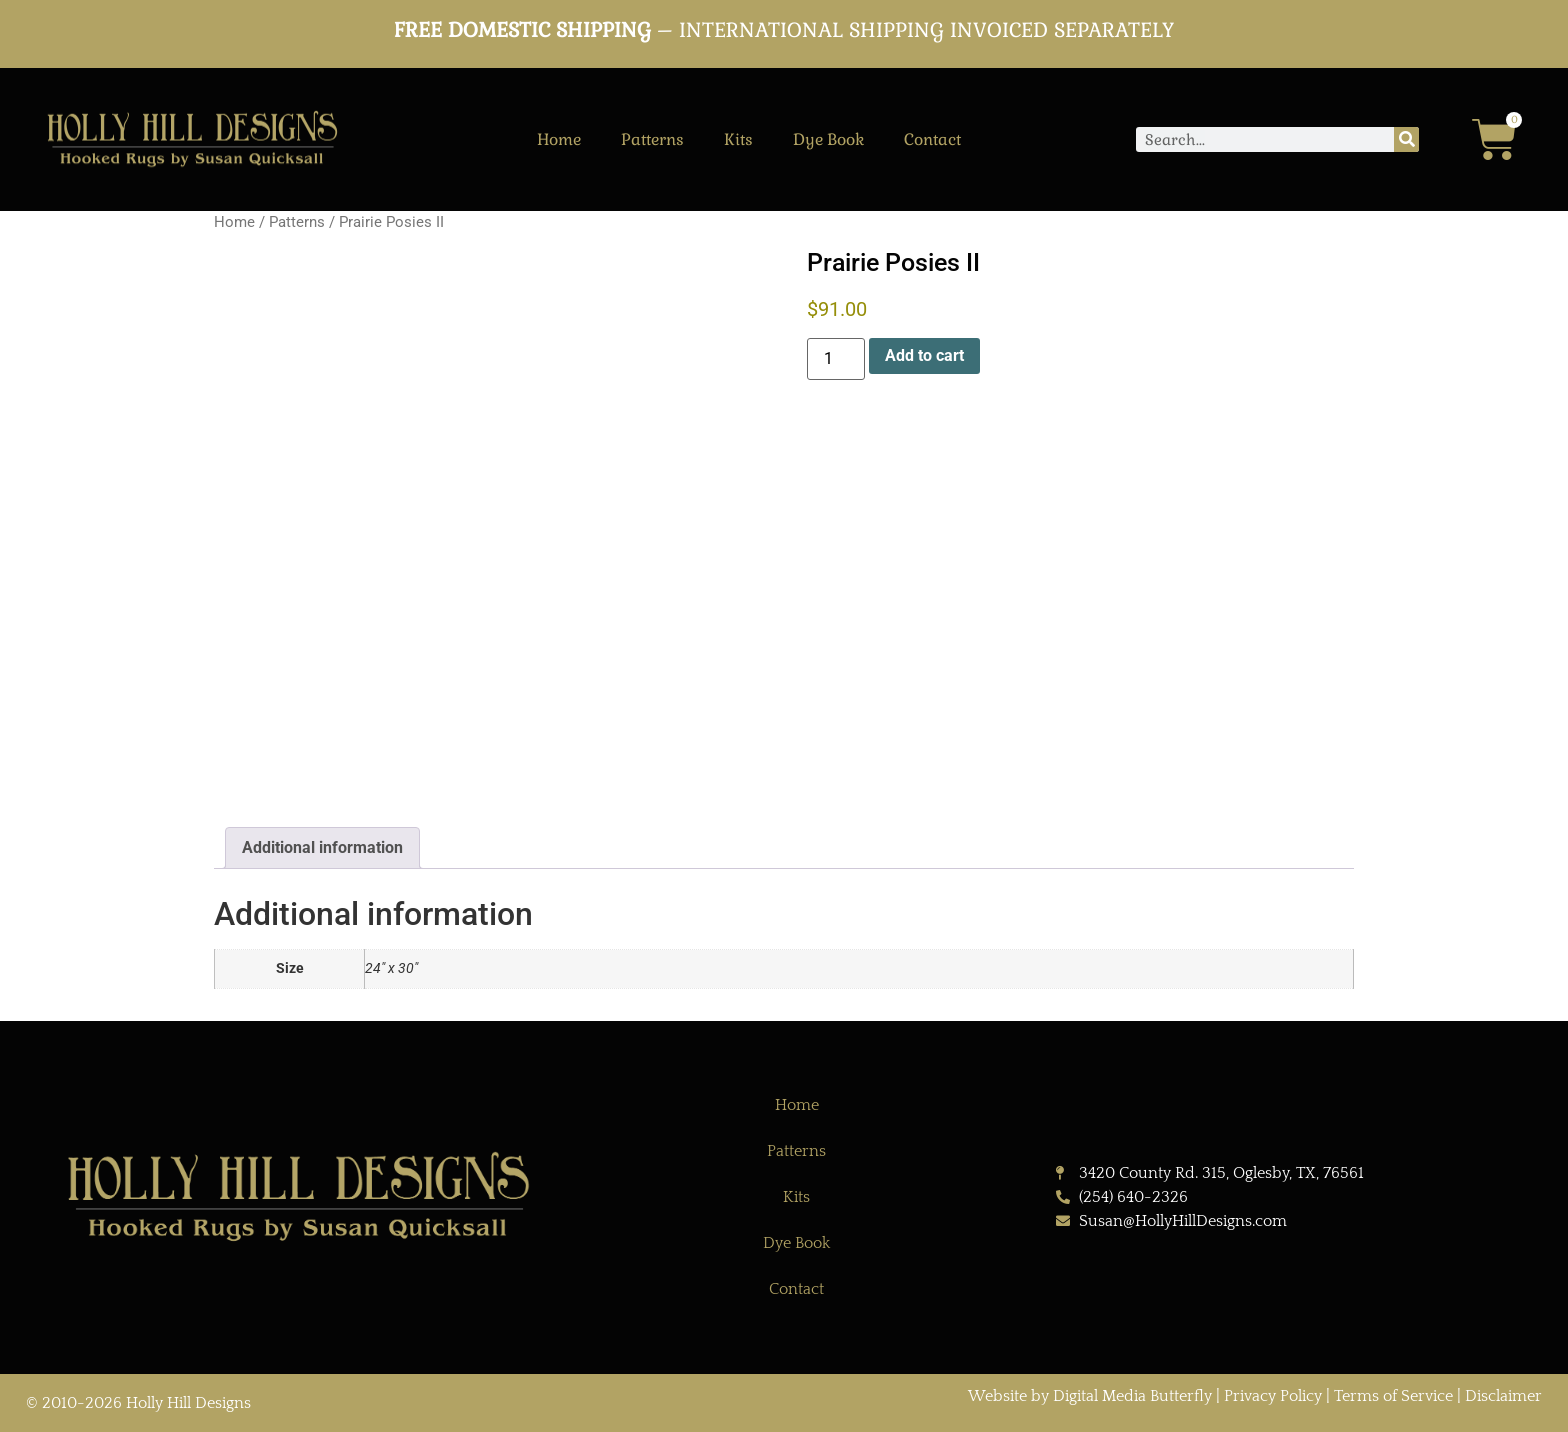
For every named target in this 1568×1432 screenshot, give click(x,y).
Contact (932, 139)
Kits (738, 139)
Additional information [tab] (322, 847)
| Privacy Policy (1269, 1396)
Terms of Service (1393, 1396)
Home (559, 139)
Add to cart (924, 355)
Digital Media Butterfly (1134, 1396)
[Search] (1406, 139)
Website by (1010, 1396)
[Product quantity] (836, 359)
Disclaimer (1503, 1396)
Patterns (652, 139)
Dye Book (828, 139)
